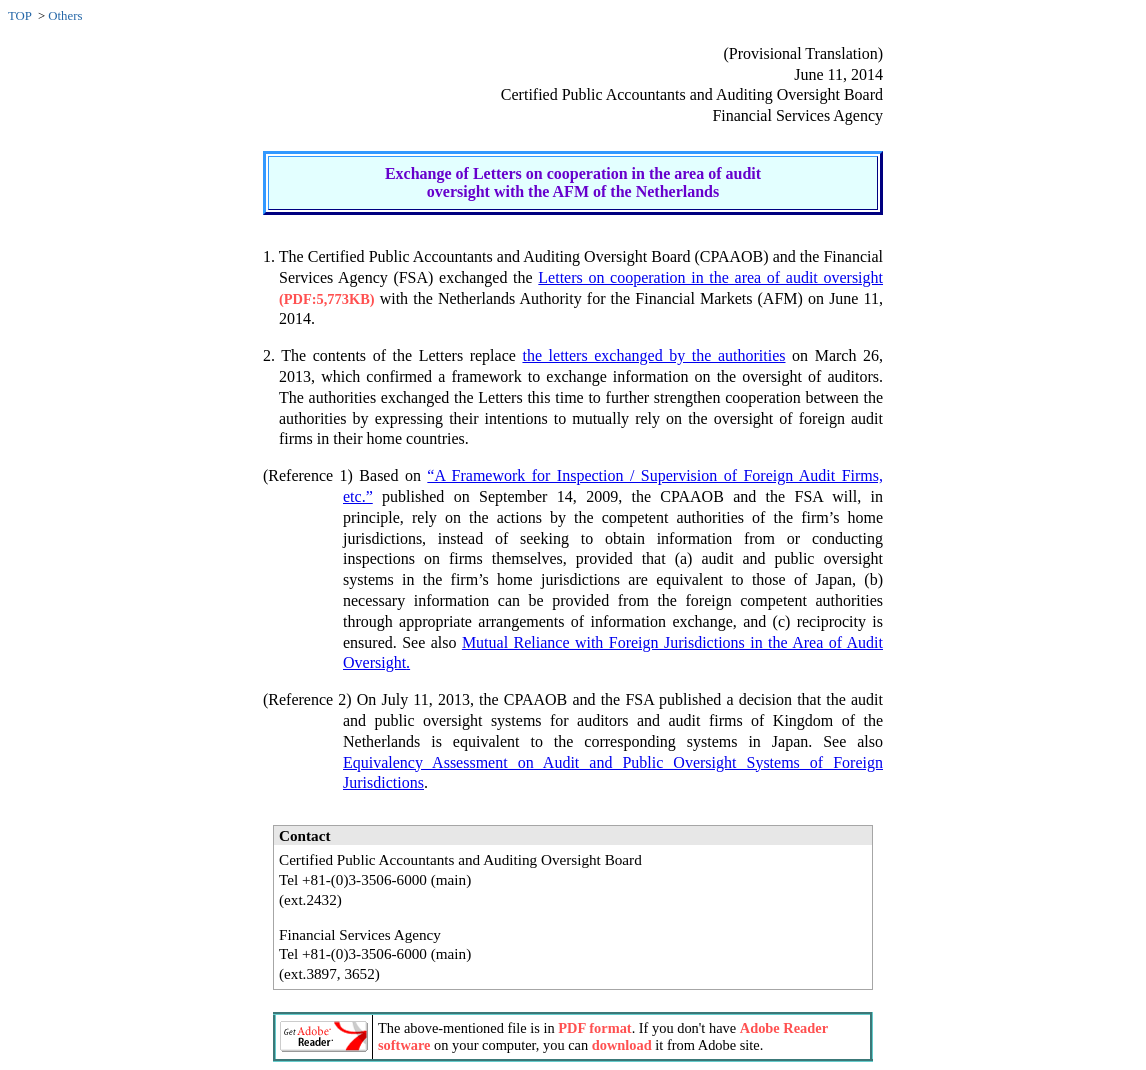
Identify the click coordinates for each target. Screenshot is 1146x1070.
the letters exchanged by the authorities (653, 355)
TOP (19, 16)
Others (65, 16)
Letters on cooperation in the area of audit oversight (710, 277)
